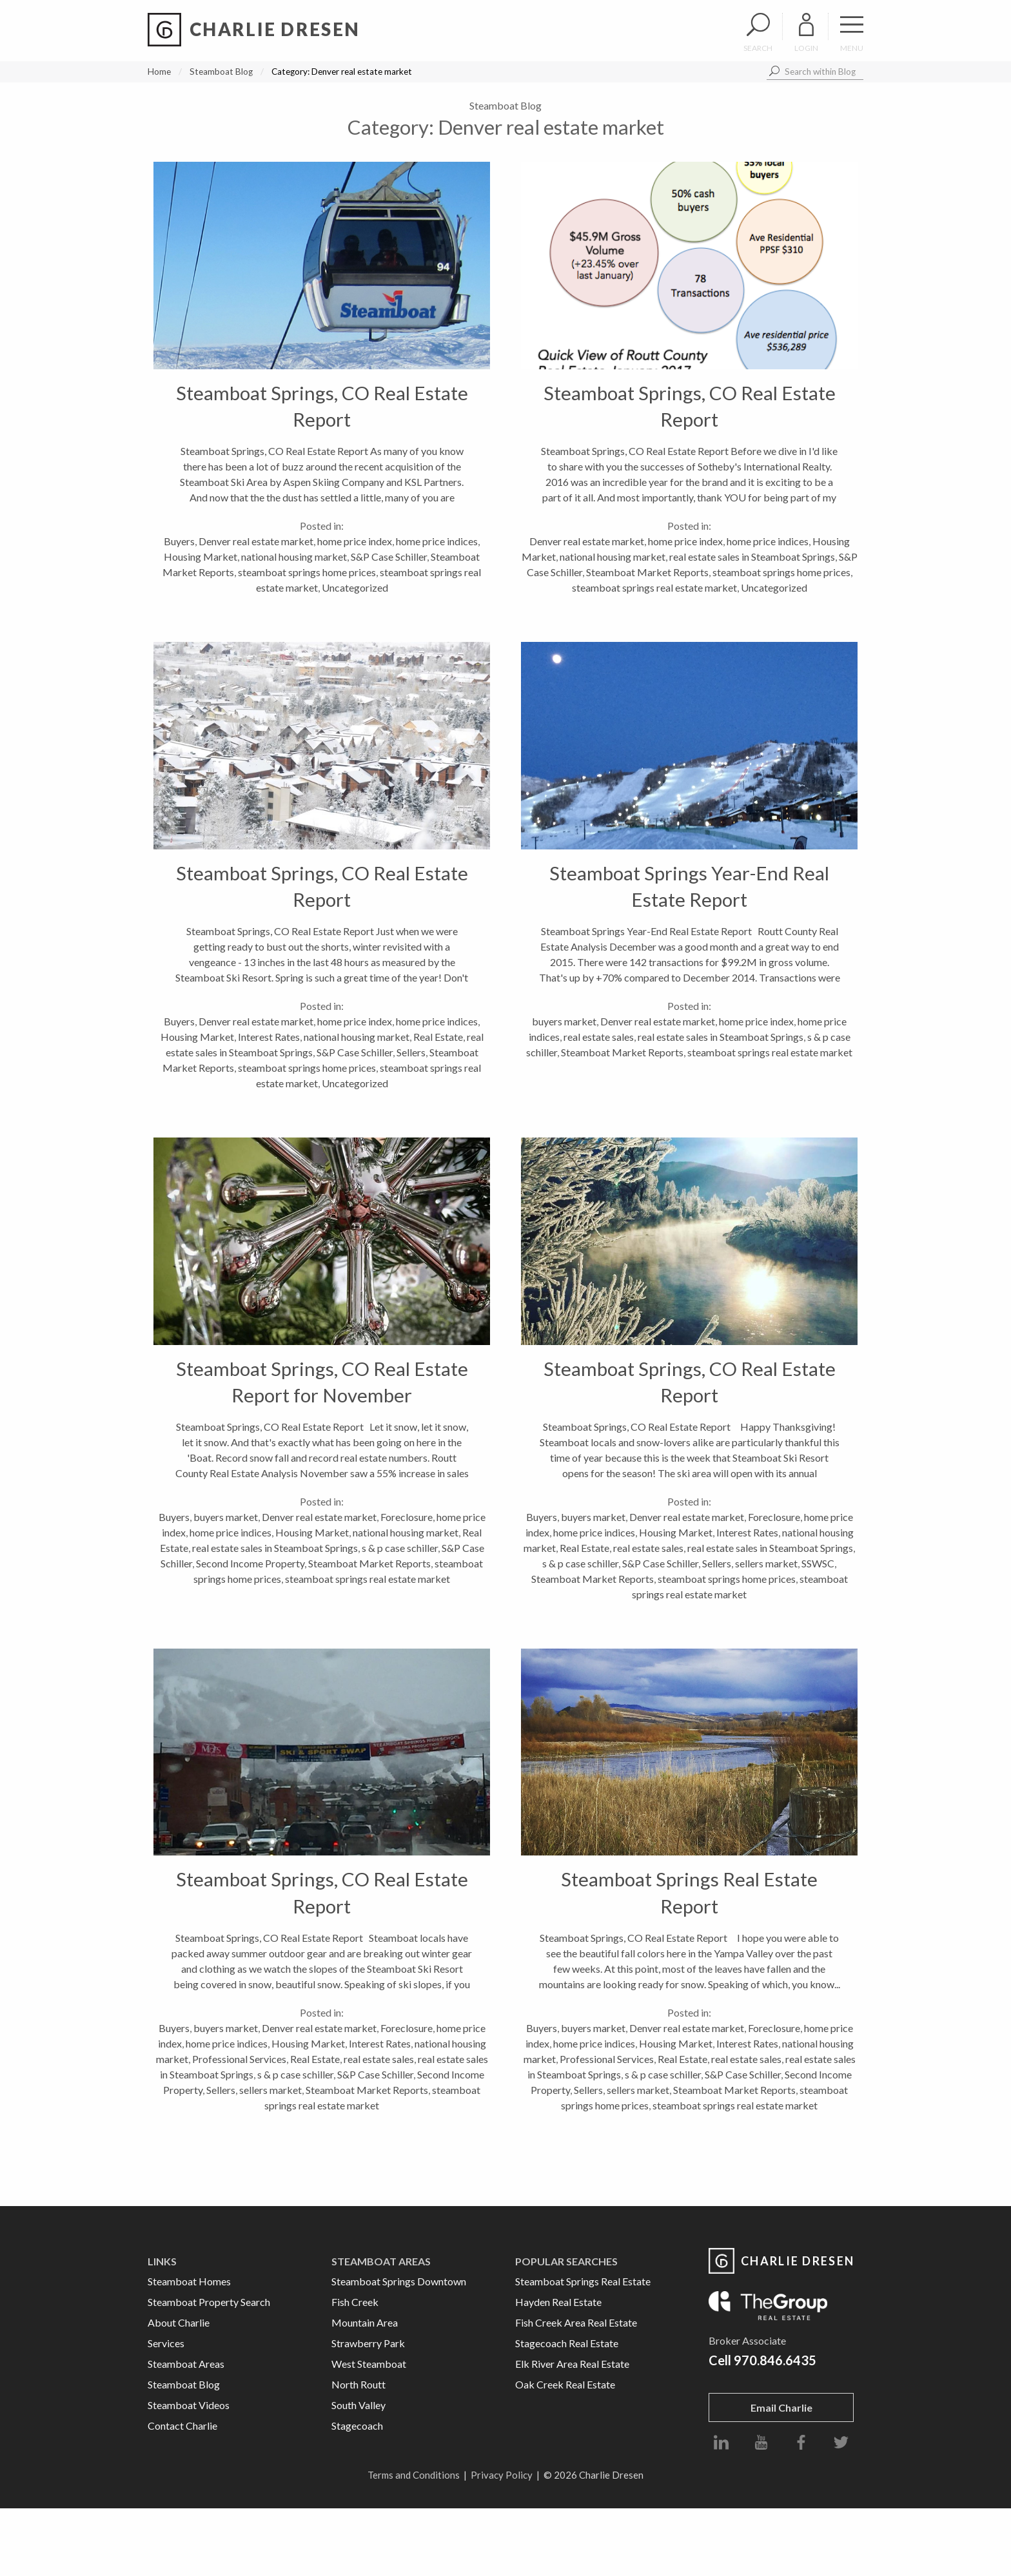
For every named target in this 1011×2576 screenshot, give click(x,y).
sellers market (766, 1563)
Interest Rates (269, 1037)
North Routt (358, 2384)
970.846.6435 (775, 2360)
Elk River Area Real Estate (572, 2364)
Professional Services (239, 2059)
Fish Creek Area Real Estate (576, 2322)
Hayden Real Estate (558, 2302)
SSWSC (817, 1563)
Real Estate (438, 1037)
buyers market (564, 1021)
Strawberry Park (368, 2343)
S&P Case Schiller (389, 556)
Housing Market (200, 556)
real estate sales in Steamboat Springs (752, 556)
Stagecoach (357, 2425)
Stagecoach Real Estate (566, 2343)
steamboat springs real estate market (654, 587)
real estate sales (599, 1037)
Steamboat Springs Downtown (398, 2281)
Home (159, 71)
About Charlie (179, 2322)
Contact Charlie (182, 2425)
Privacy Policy (502, 2475)
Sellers (411, 1052)
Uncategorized (355, 587)
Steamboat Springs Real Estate (583, 2281)
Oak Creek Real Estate (565, 2384)
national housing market (294, 556)
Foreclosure (406, 1517)
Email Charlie (781, 2407)
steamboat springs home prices (307, 572)
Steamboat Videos (189, 2405)
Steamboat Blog (221, 71)
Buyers (179, 541)
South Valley (358, 2405)
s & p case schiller (400, 1548)
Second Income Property (250, 1563)
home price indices (437, 541)
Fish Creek (354, 2302)
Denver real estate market (256, 541)
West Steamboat (368, 2364)
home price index (354, 541)
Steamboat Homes (189, 2281)
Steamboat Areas (186, 2364)
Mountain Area (364, 2322)
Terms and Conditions (414, 2475)
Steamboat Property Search (209, 2302)
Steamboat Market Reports (647, 572)
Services (166, 2343)
